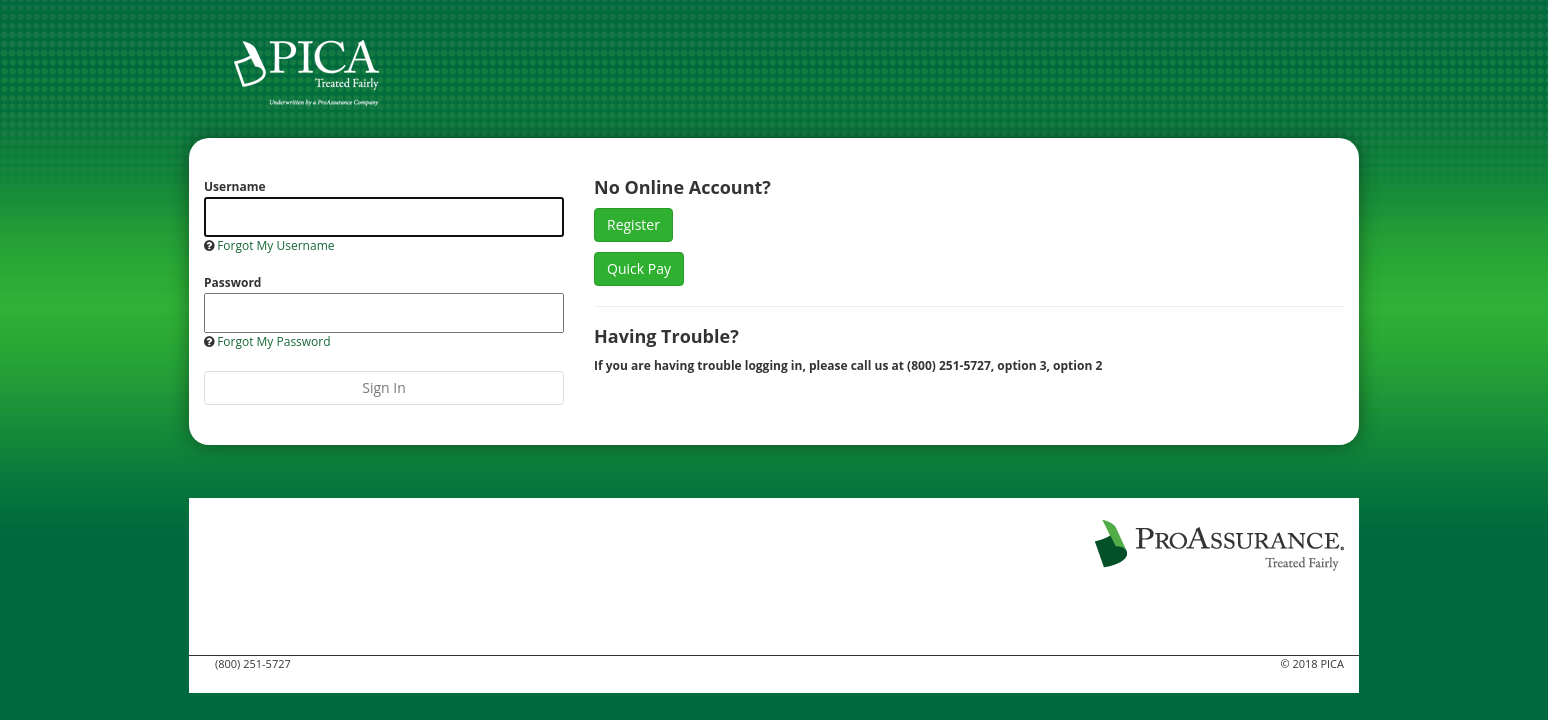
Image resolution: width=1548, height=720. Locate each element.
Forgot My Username (275, 245)
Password (232, 282)
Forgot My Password (273, 341)
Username (235, 186)
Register (633, 224)
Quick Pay (639, 268)
